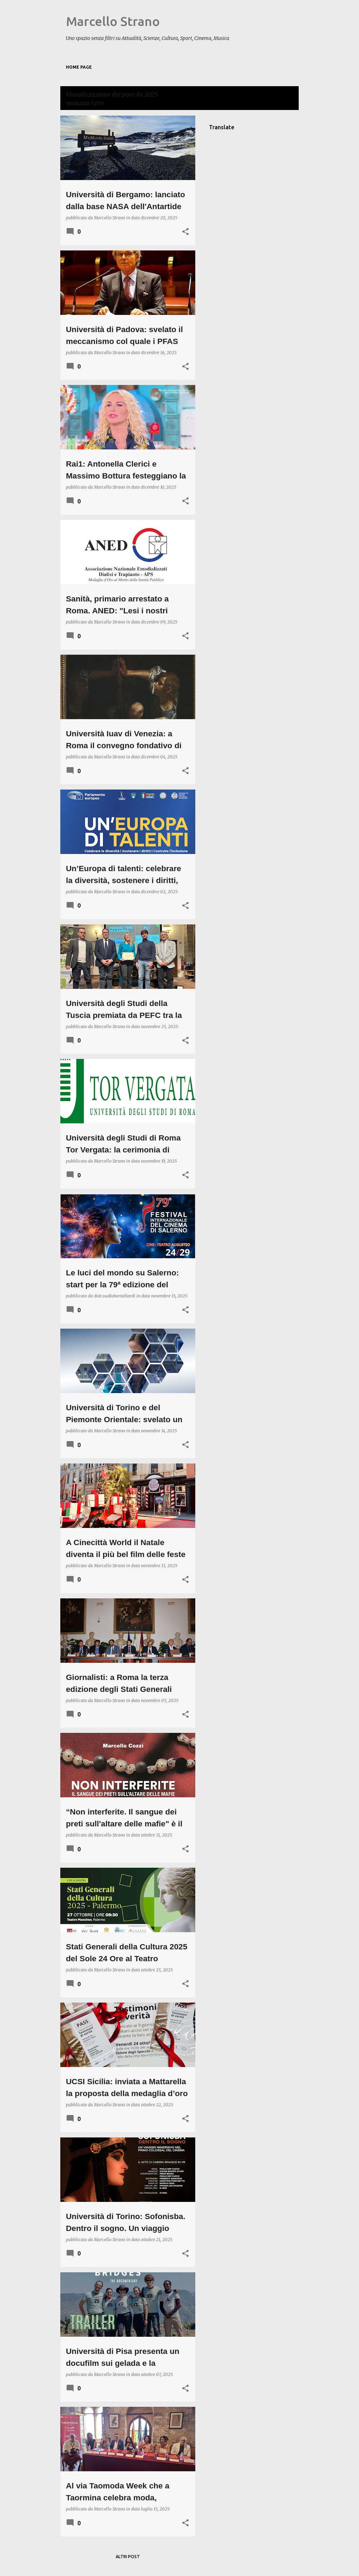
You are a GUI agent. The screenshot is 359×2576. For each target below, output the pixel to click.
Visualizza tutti (85, 103)
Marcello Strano (113, 21)
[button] (185, 232)
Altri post (128, 2556)
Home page (79, 67)
